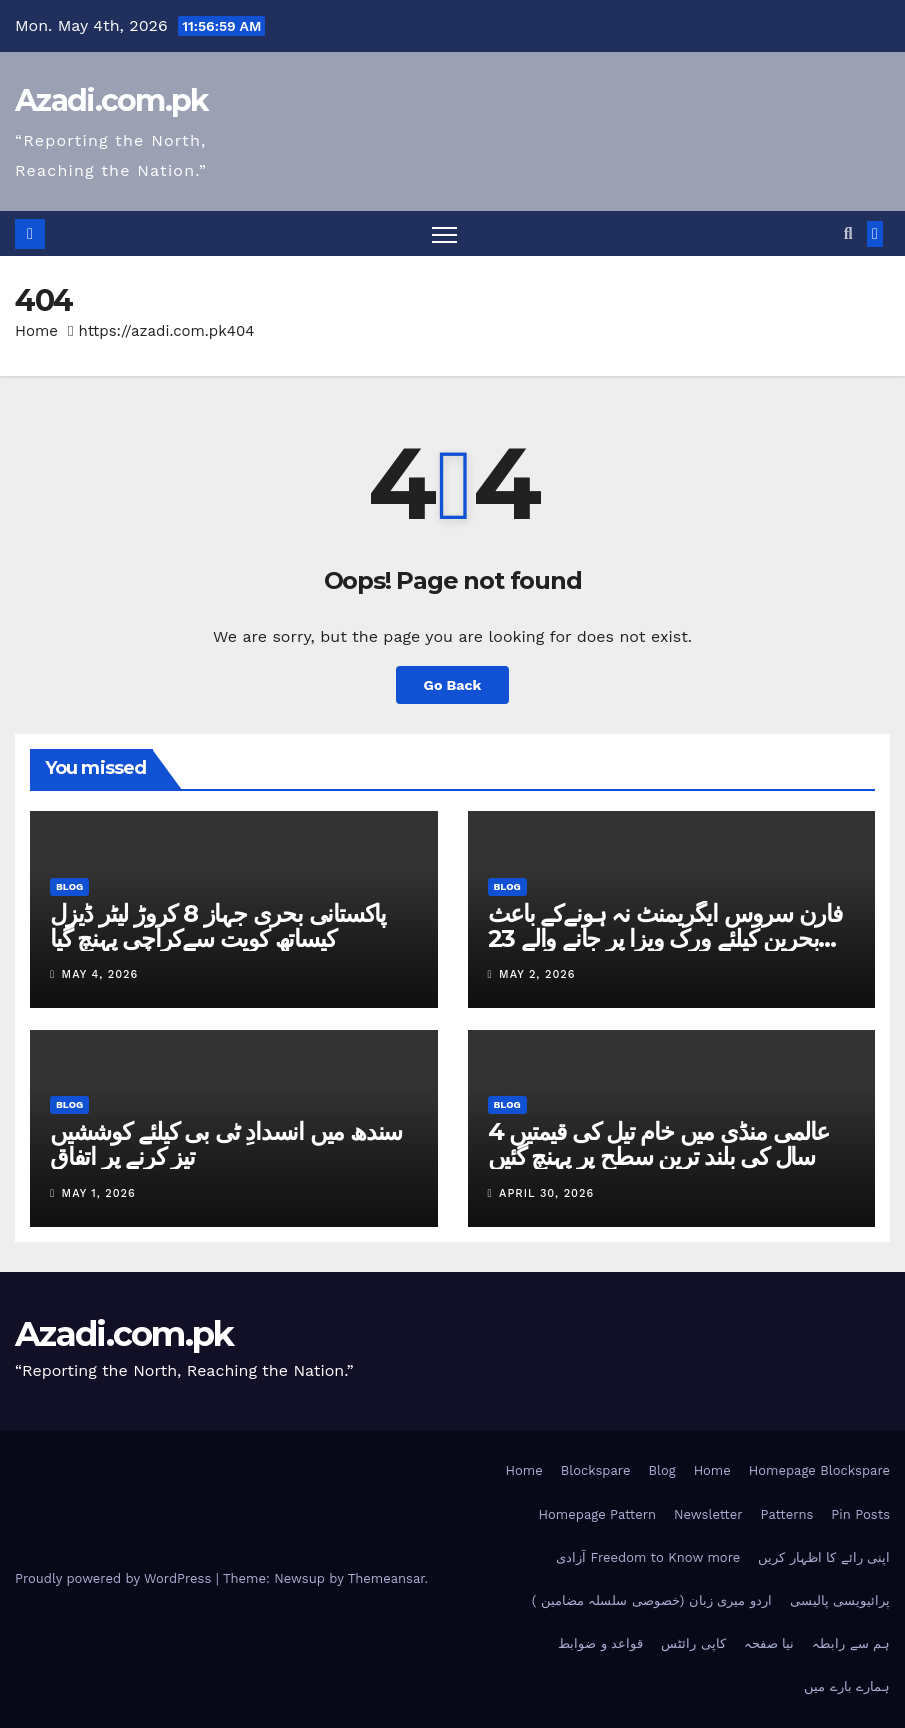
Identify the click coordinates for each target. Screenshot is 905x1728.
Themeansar (386, 1578)
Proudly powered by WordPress (115, 1578)
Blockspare (596, 1470)
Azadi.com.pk (112, 100)
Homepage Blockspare (819, 1470)
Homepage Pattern (597, 1514)
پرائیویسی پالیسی (840, 1600)
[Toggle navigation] (444, 233)
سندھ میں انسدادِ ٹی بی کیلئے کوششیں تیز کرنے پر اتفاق (226, 1144)
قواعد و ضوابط (600, 1643)
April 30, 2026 (546, 1193)
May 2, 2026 (537, 974)
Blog (69, 886)
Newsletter (708, 1514)
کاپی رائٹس (693, 1643)
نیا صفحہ (769, 1643)
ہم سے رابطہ (851, 1643)
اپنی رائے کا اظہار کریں (824, 1557)
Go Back (452, 685)
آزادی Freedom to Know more (648, 1557)
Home (36, 331)
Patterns (787, 1514)
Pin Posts (860, 1514)
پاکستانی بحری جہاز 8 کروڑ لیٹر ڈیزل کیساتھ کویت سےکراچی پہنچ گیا (218, 926)
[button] (848, 233)
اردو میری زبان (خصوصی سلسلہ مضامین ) (652, 1600)
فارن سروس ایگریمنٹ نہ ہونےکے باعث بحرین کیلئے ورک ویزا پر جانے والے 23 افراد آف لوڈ (665, 938)
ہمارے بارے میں (847, 1686)
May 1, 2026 (99, 1193)
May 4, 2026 (100, 974)
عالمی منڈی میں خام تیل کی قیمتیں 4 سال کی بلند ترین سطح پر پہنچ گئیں (658, 1144)
